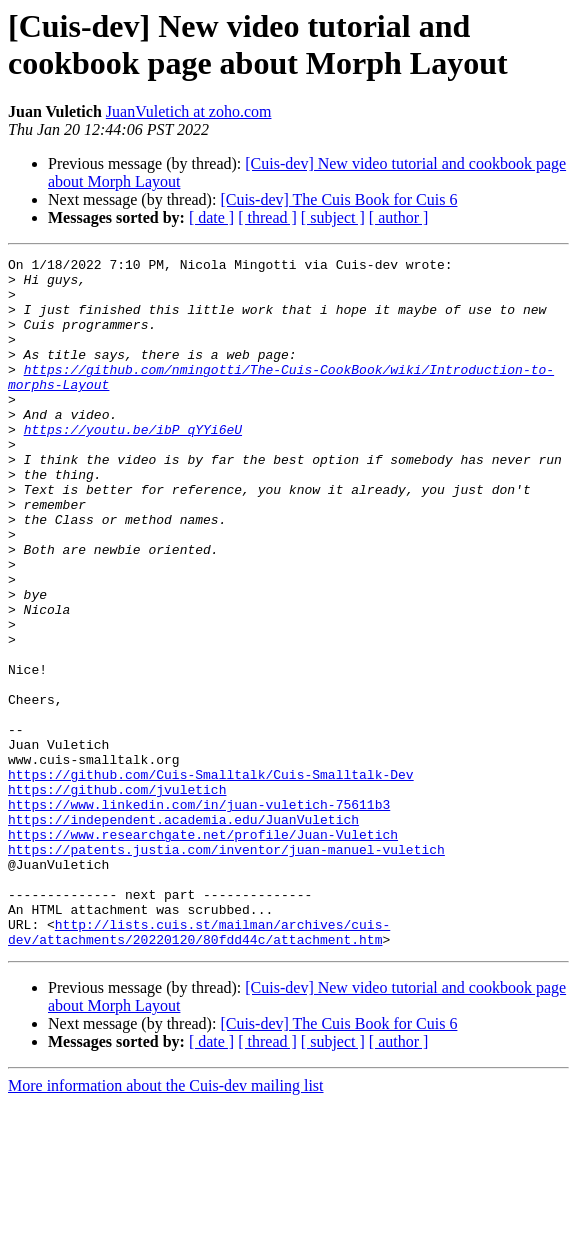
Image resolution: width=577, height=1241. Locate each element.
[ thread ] (267, 217)
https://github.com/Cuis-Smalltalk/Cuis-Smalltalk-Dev (211, 879)
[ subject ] (333, 217)
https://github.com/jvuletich (117, 897)
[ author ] (399, 217)
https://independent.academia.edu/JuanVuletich (183, 933)
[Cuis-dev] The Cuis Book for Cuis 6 (338, 199)
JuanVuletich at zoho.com (189, 111)
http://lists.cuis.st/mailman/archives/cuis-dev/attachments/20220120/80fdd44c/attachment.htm (199, 1068)
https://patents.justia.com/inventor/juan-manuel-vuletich (226, 969)
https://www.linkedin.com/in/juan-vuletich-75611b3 (199, 915)
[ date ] (211, 217)
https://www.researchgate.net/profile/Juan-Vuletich (203, 951)
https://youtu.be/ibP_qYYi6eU (133, 465)
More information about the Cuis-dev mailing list (166, 1223)
